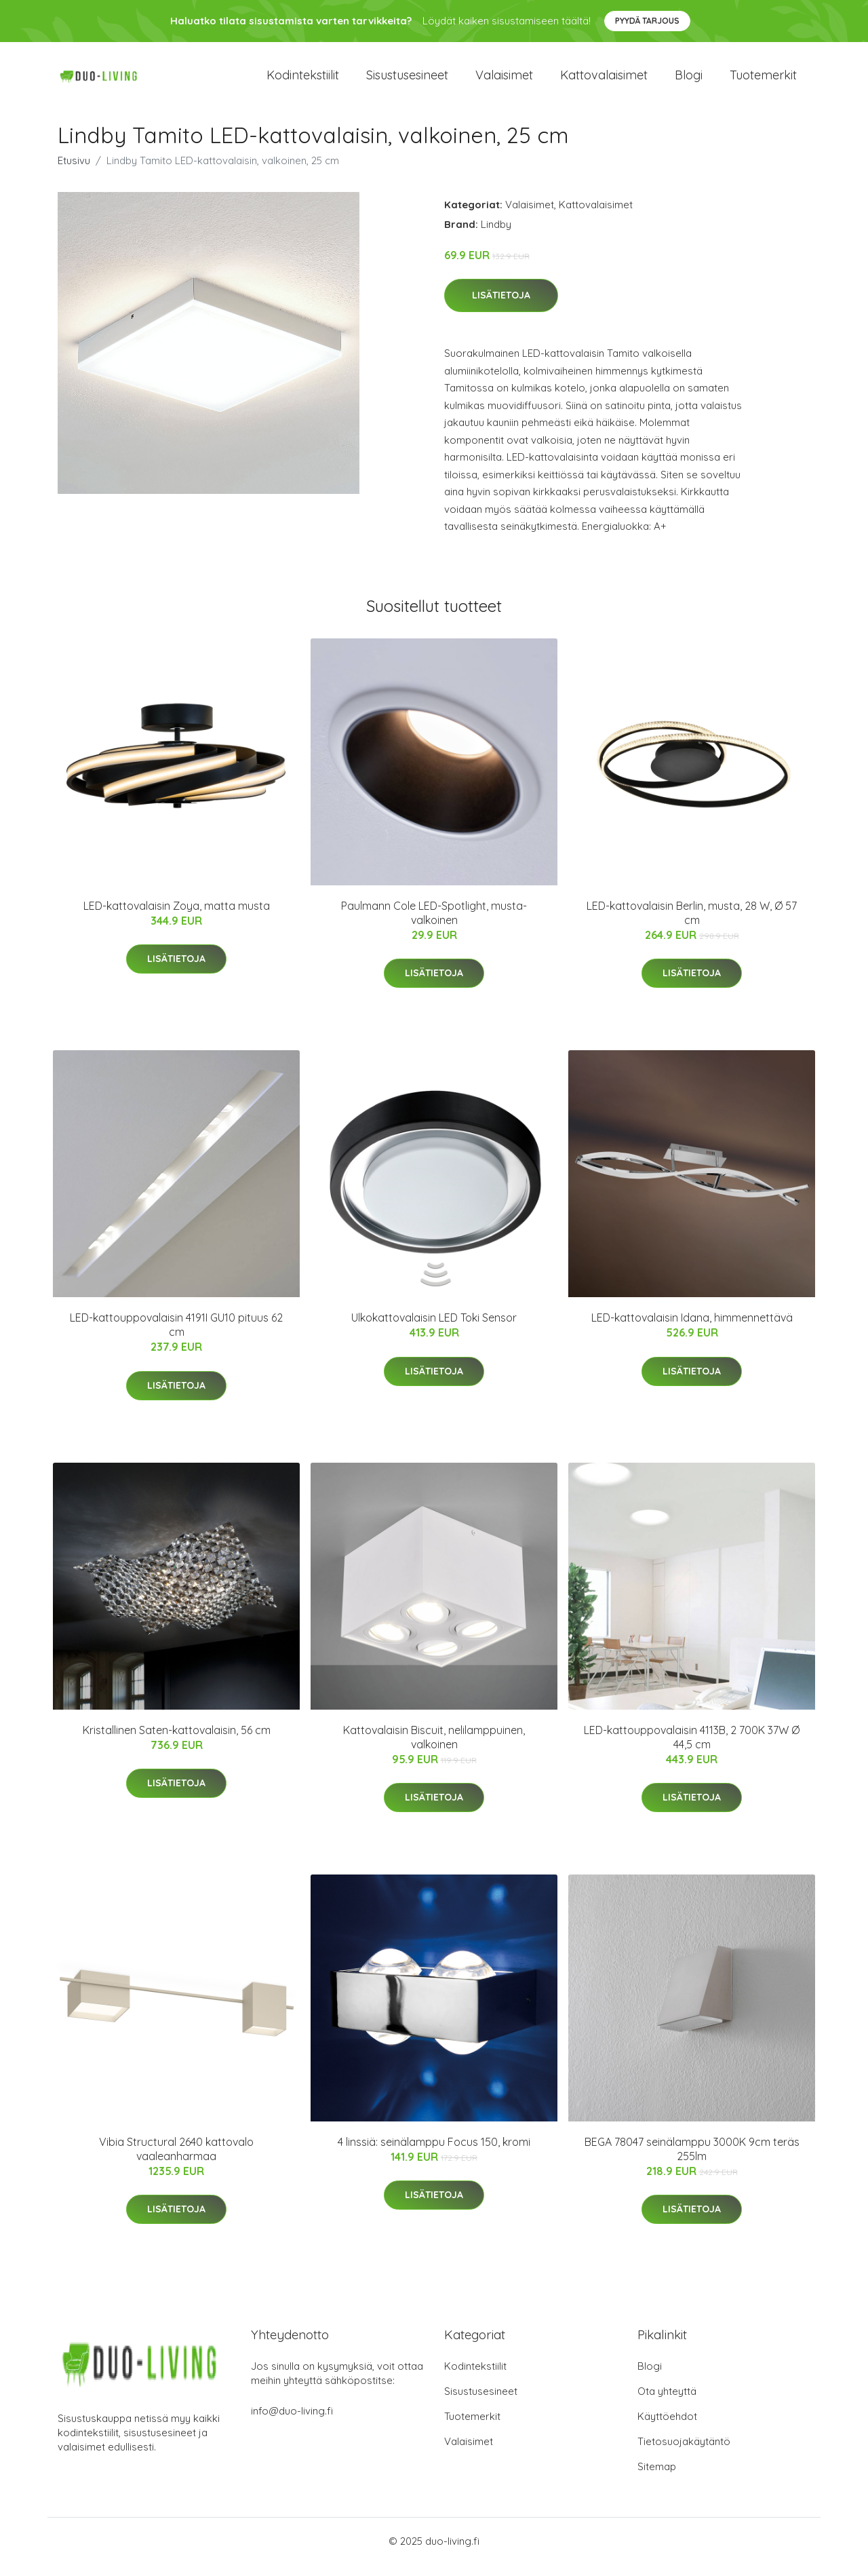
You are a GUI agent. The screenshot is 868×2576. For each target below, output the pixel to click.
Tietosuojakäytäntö (683, 2452)
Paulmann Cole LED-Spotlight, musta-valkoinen (434, 924)
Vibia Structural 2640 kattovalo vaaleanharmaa (176, 2160)
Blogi (689, 81)
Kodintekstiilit (303, 81)
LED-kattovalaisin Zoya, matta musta (176, 917)
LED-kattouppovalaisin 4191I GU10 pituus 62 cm (176, 1336)
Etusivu (74, 172)
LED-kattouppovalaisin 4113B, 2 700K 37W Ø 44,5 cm (692, 1749)
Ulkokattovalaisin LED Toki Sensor (434, 1329)
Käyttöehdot (667, 2427)
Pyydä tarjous (647, 21)
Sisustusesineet (407, 81)
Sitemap (656, 2478)
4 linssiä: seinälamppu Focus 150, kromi (434, 2153)
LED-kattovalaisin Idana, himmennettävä (692, 1329)
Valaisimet (504, 81)
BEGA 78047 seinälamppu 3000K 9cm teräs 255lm (692, 2160)
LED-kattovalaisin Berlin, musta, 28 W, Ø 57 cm (692, 924)
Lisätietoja (501, 307)
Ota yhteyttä (666, 2402)
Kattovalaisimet (604, 81)
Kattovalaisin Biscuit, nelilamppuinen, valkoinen (434, 1749)
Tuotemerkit (763, 81)
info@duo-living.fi (292, 2422)
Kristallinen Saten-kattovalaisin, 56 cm (177, 1741)
